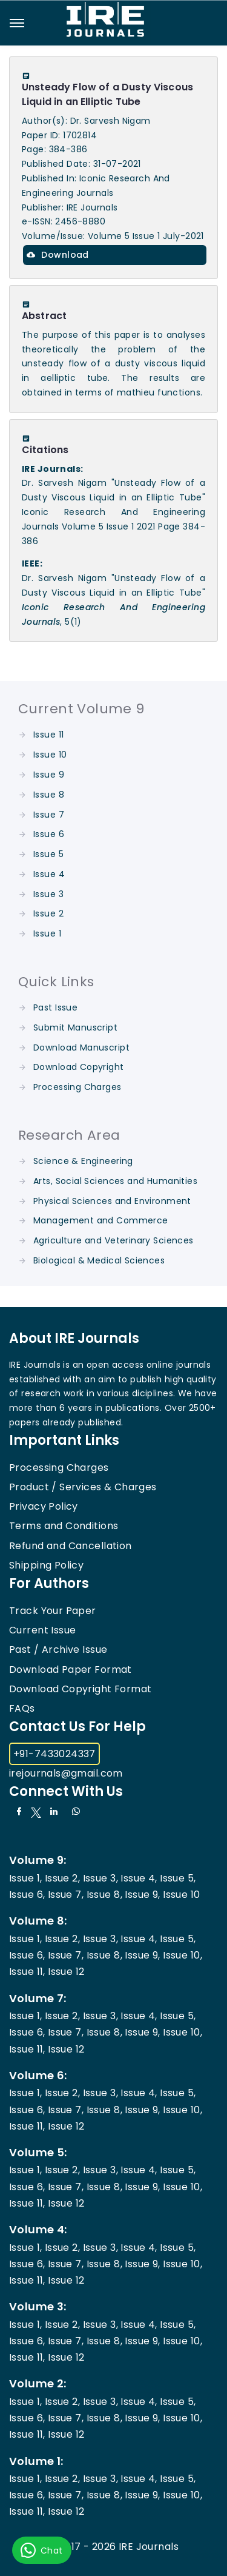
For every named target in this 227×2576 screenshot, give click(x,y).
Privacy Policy (43, 1506)
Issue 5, (178, 1878)
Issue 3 (48, 894)
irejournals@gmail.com (66, 1773)
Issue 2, (62, 1878)
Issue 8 (48, 795)
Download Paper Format (70, 1669)
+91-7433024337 (54, 1754)
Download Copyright (78, 1067)
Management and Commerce (100, 1220)
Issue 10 (50, 754)
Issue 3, (100, 1878)
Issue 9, (142, 1895)
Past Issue (55, 1007)
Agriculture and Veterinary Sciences (113, 1240)
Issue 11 (48, 734)
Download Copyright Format (80, 1689)
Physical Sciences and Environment (112, 1201)
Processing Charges (77, 1087)
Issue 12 (66, 1972)
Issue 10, (182, 1955)
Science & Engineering (83, 1161)
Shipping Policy (46, 1565)
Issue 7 (48, 815)
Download (58, 255)
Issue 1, (25, 1878)
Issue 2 (48, 913)
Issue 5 (48, 854)
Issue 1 (47, 933)
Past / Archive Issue (58, 1649)
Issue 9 (48, 774)
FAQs (22, 1708)
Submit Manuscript (75, 1027)
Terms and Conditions (63, 1526)
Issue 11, (27, 1972)
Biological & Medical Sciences (99, 1260)
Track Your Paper (52, 1611)
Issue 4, (138, 1878)
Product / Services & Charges (83, 1487)
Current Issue (42, 1630)
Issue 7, (66, 1895)
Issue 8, (104, 1895)
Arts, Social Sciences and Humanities (115, 1181)
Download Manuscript (81, 1047)
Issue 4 (49, 874)
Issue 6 (48, 834)
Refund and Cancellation (70, 1546)
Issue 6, (27, 1895)
